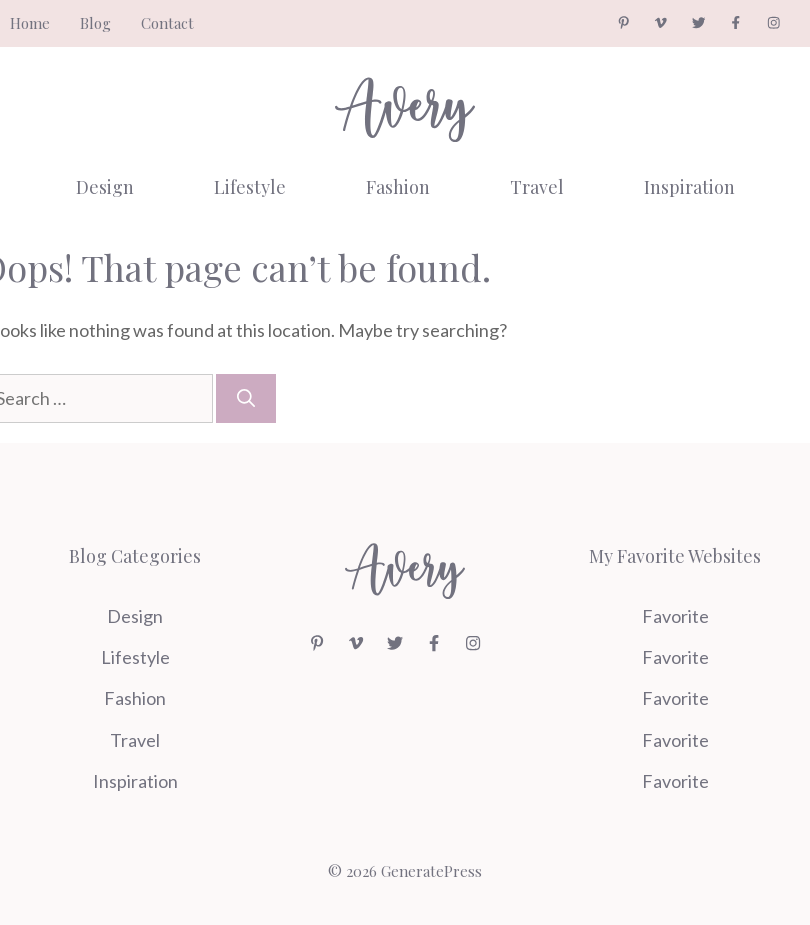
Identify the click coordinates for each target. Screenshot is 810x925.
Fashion (398, 187)
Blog (95, 23)
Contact (167, 23)
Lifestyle (250, 187)
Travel (537, 187)
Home (30, 23)
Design (105, 187)
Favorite (675, 616)
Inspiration (689, 187)
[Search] (246, 398)
